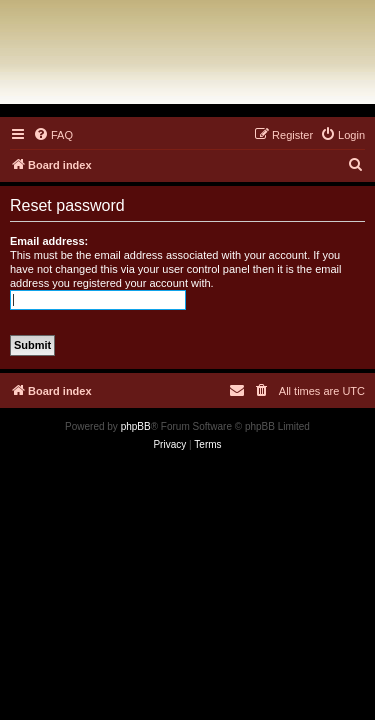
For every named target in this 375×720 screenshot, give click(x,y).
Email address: (49, 241)
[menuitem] (53, 135)
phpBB (136, 426)
